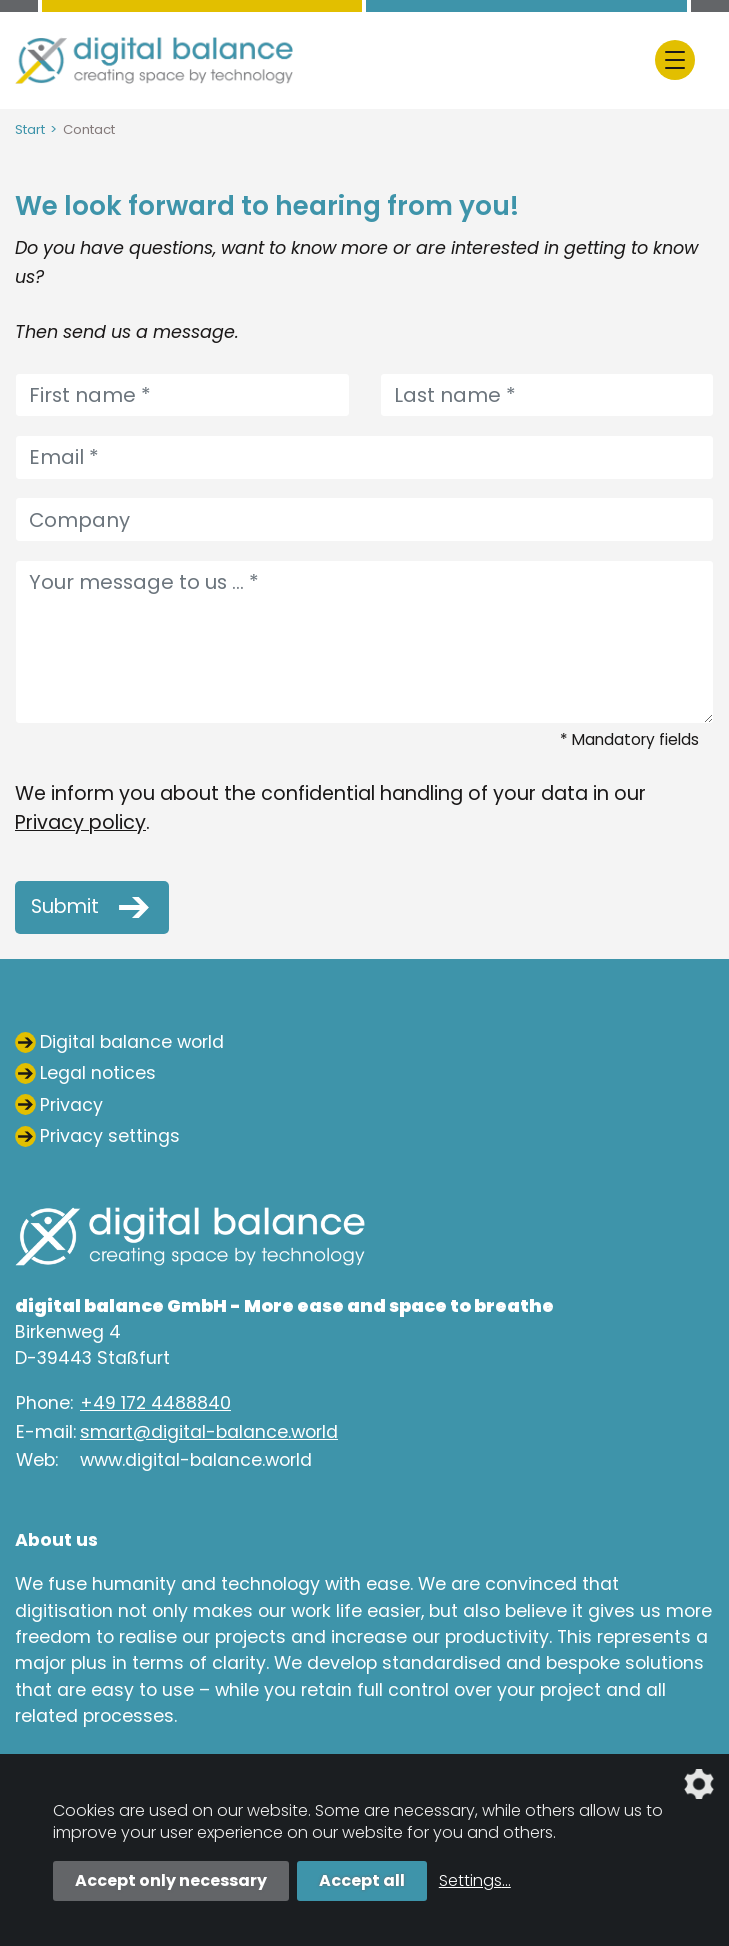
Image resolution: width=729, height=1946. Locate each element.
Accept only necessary (171, 1880)
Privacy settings (110, 1136)
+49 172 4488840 (155, 1403)
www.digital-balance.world (196, 1460)
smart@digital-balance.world (209, 1432)
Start (30, 129)
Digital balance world (132, 1042)
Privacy (71, 1105)
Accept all (362, 1880)
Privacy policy (80, 822)
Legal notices (98, 1073)
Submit (65, 907)
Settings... (475, 1880)
